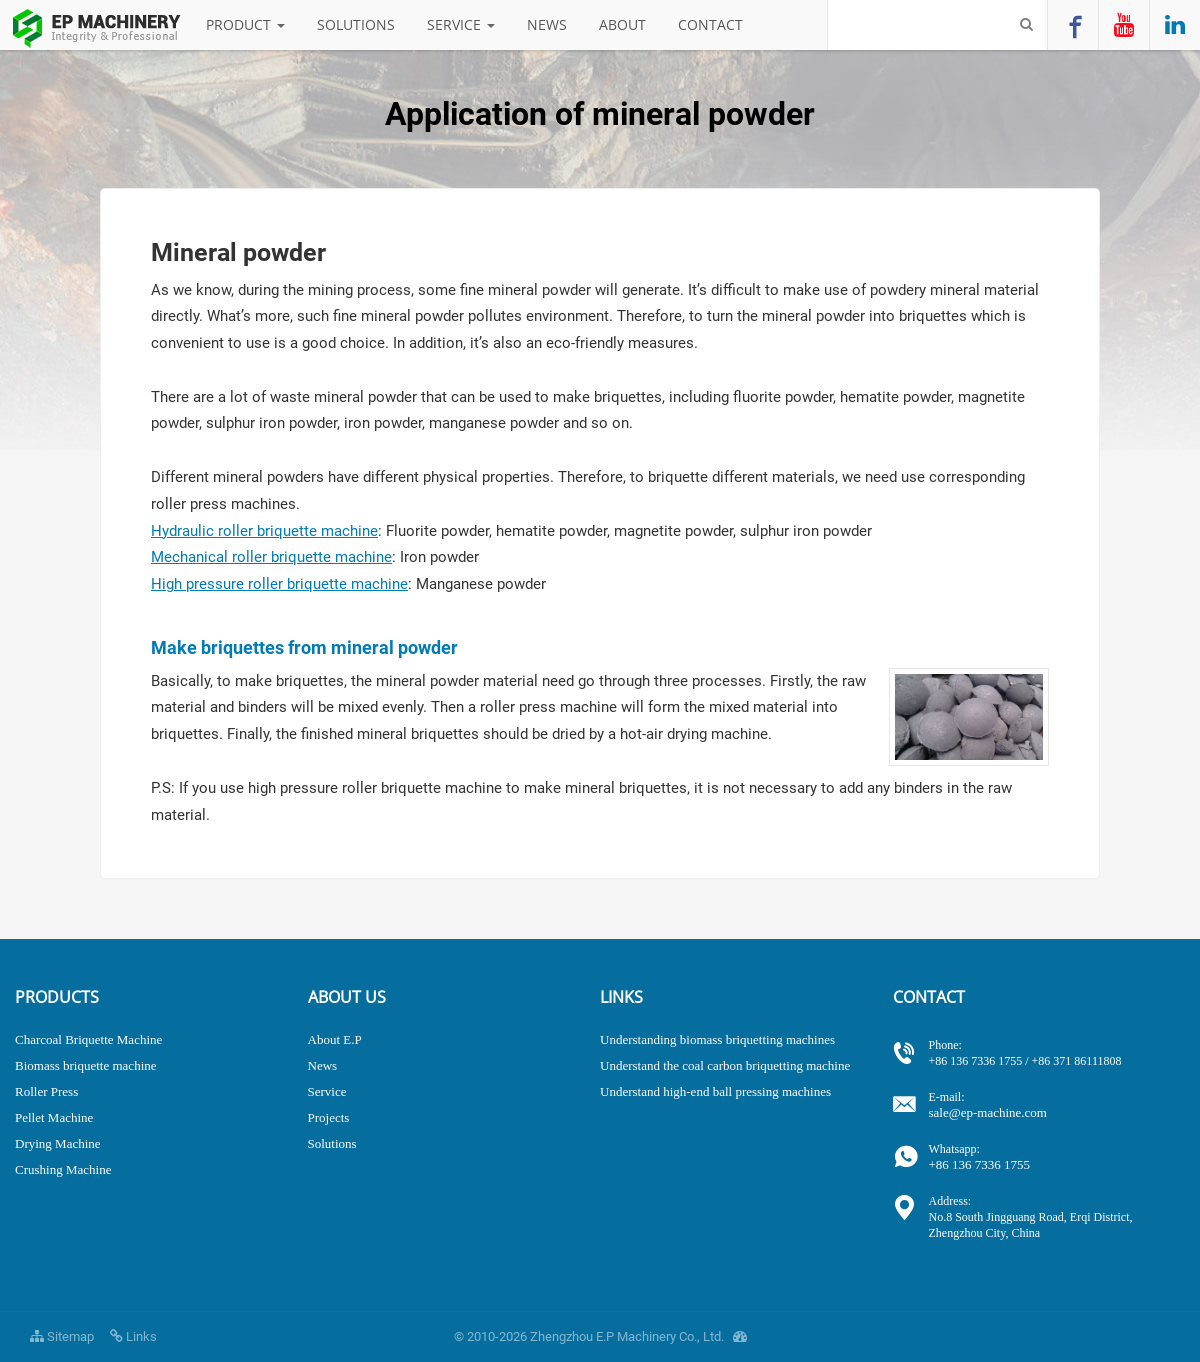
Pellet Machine (54, 1117)
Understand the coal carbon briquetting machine (725, 1065)
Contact (710, 24)
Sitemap (62, 1336)
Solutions (356, 24)
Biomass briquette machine (86, 1065)
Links (133, 1336)
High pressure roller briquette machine (279, 584)
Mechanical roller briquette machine (271, 557)
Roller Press (46, 1091)
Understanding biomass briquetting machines (717, 1039)
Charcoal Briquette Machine (88, 1039)
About (622, 24)
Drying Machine (58, 1143)
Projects (329, 1117)
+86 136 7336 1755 (1057, 1156)
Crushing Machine (63, 1169)
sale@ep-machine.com (1057, 1104)
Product (245, 24)
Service (461, 24)
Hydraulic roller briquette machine (264, 531)
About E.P (335, 1039)
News (547, 24)
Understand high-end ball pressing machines (715, 1091)
